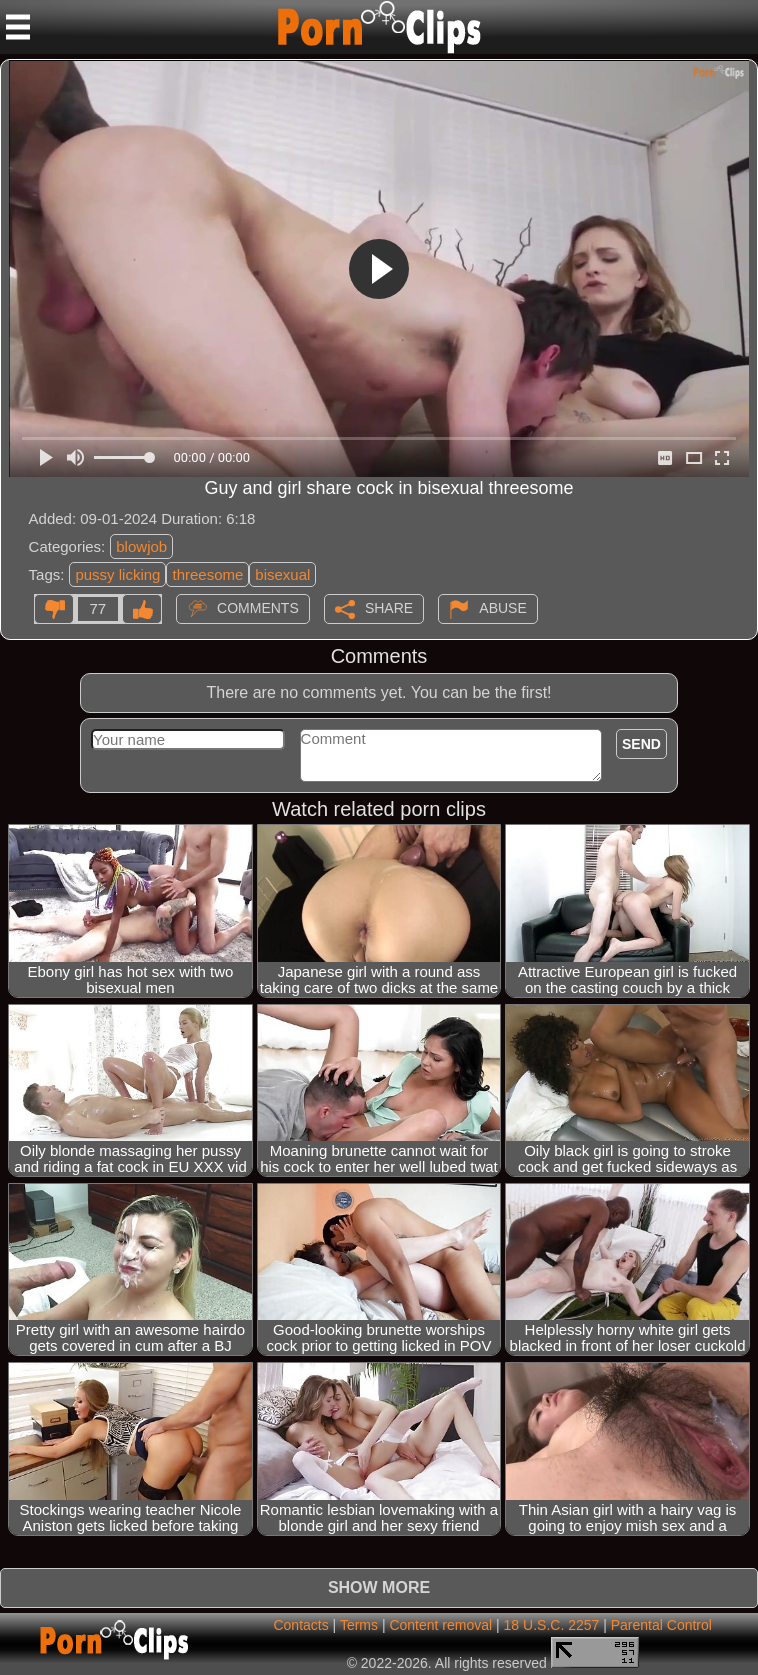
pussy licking (117, 574)
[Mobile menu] (18, 27)
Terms (359, 1625)
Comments (258, 608)
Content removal (440, 1625)
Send (641, 744)
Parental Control (661, 1625)
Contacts (300, 1625)
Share (389, 608)
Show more (379, 1587)
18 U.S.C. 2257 (552, 1625)
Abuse (502, 608)
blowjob (141, 546)
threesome (207, 574)
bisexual (282, 574)
